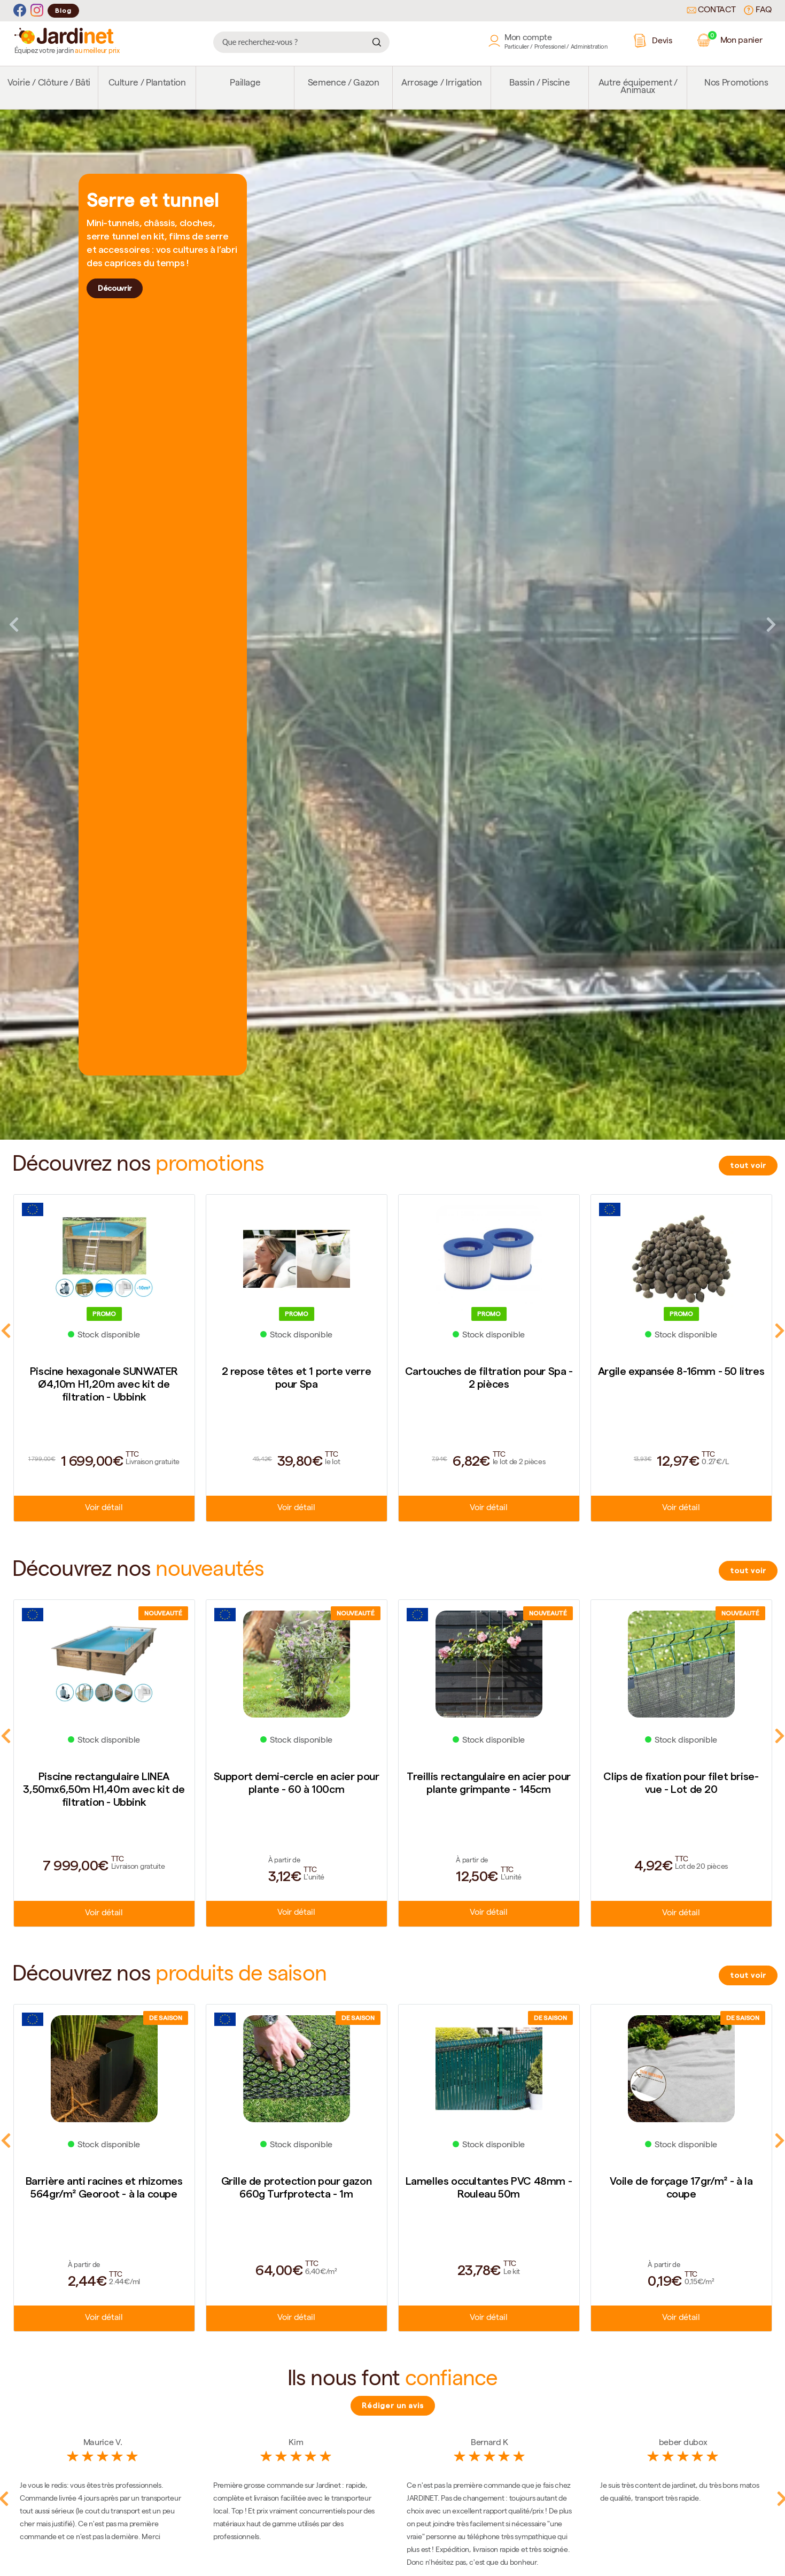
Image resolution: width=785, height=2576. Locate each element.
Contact (711, 10)
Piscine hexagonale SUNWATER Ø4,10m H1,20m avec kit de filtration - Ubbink (104, 1384)
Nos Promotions (736, 83)
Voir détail (103, 1508)
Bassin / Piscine (539, 83)
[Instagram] (36, 10)
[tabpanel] (392, 625)
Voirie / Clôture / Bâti (48, 83)
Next (771, 624)
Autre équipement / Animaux (638, 87)
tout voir (748, 1165)
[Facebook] (19, 10)
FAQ (758, 10)
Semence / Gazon (343, 83)
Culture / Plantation (147, 83)
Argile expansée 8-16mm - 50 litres (681, 1371)
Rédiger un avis (393, 2405)
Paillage (245, 83)
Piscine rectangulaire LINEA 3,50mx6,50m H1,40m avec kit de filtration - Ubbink (103, 1789)
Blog (63, 10)
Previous (13, 624)
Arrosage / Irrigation (441, 83)
